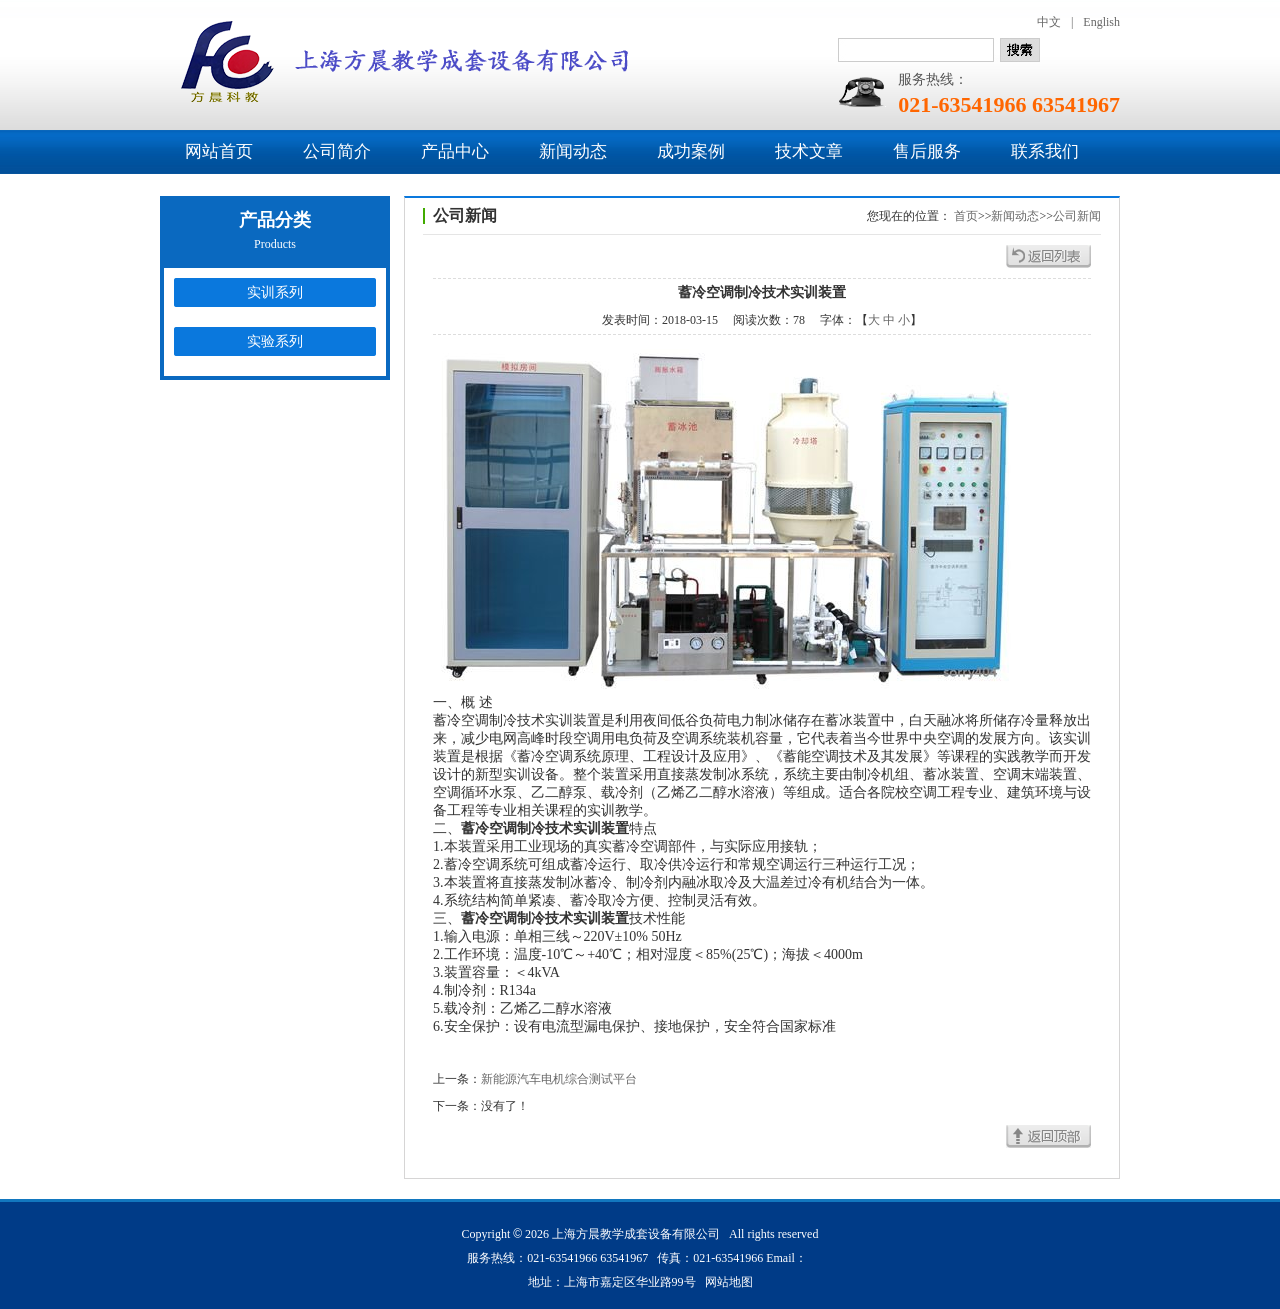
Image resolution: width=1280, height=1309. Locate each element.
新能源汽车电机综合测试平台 (559, 1079)
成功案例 (691, 151)
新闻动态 (573, 151)
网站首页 (219, 151)
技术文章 (809, 151)
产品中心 (455, 151)
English (1101, 22)
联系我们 (1045, 151)
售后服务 (927, 151)
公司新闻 (1077, 216)
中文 (1049, 22)
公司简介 (337, 151)
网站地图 (729, 1282)
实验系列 (275, 341)
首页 (966, 216)
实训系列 (275, 292)
